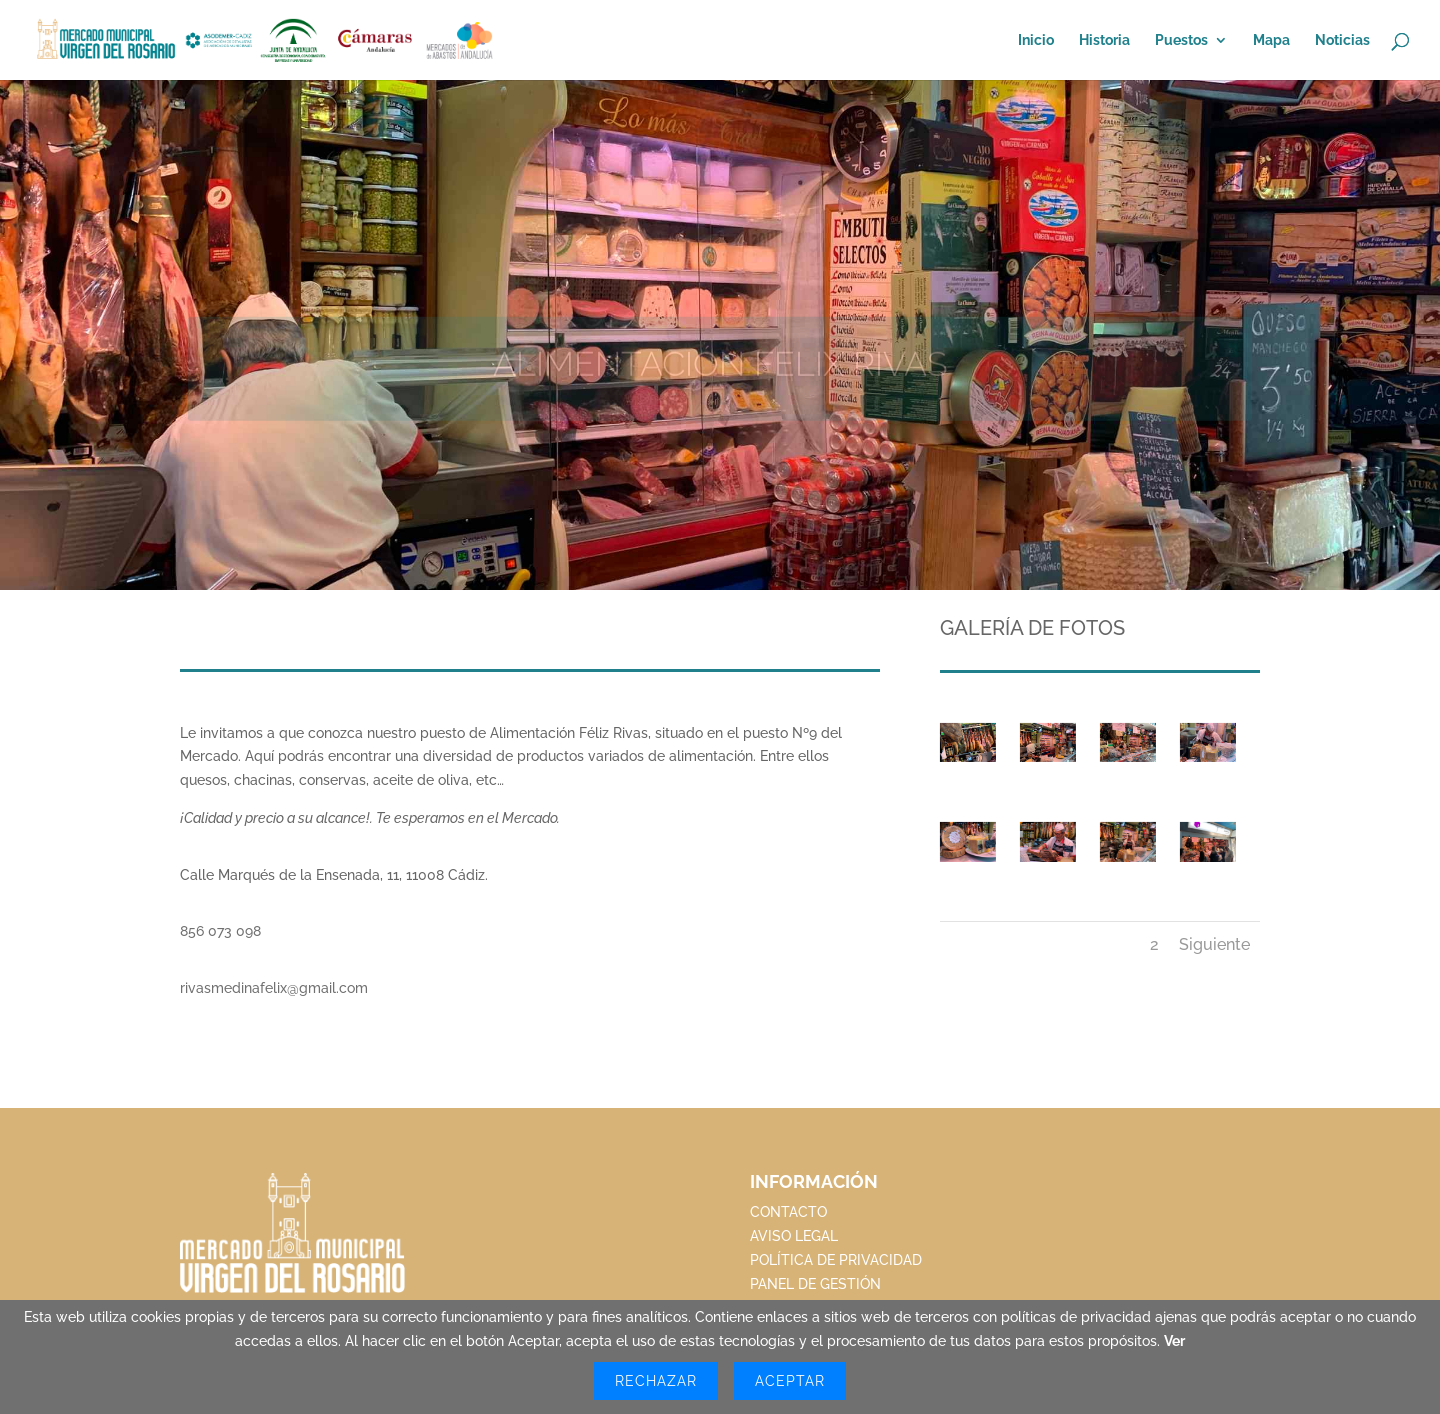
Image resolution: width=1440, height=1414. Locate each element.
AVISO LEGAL (794, 1236)
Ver (1174, 1341)
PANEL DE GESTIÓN (815, 1284)
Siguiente (1214, 944)
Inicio (1036, 40)
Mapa (1271, 40)
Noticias (1342, 40)
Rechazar (656, 1381)
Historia (1104, 40)
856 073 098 (220, 931)
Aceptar (790, 1381)
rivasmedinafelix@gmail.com (274, 988)
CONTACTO (788, 1212)
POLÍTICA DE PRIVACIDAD (836, 1260)
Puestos (1181, 40)
